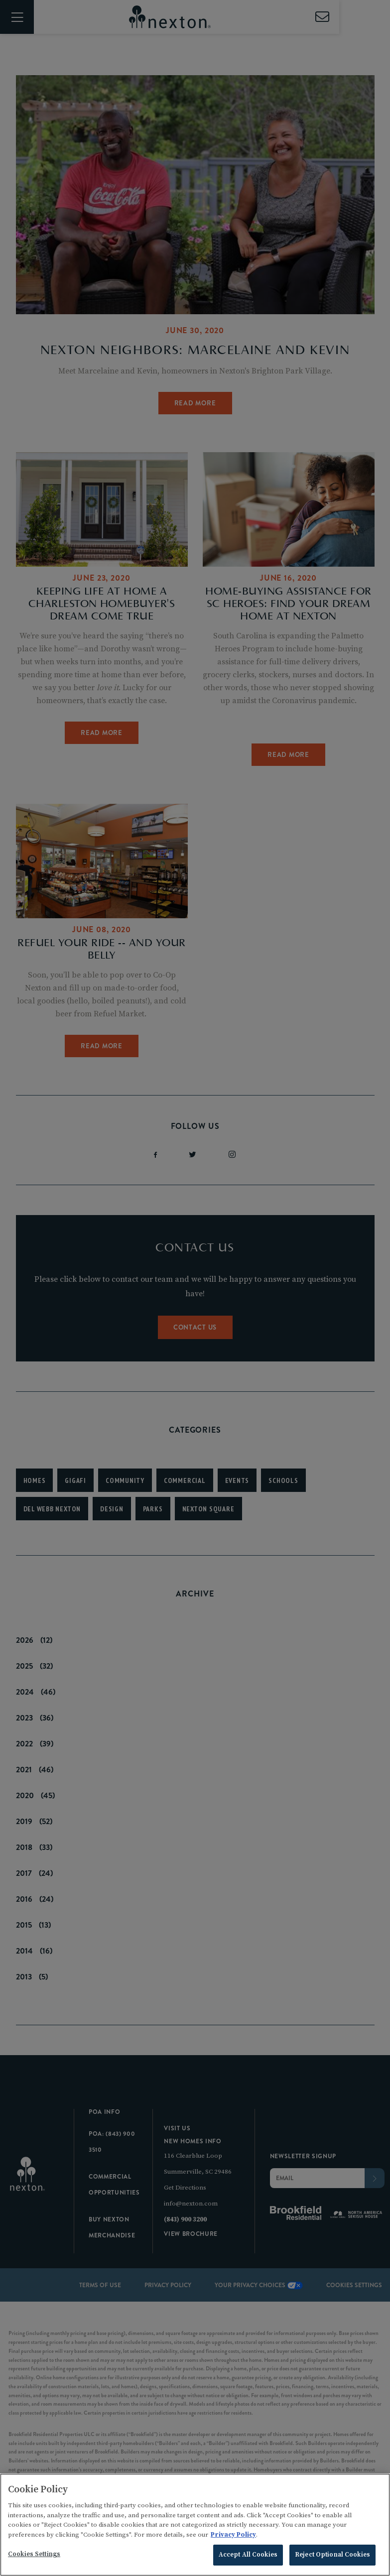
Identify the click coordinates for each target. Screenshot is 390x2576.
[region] (195, 2524)
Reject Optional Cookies (332, 2555)
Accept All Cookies (248, 2555)
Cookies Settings (34, 2554)
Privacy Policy (233, 2535)
